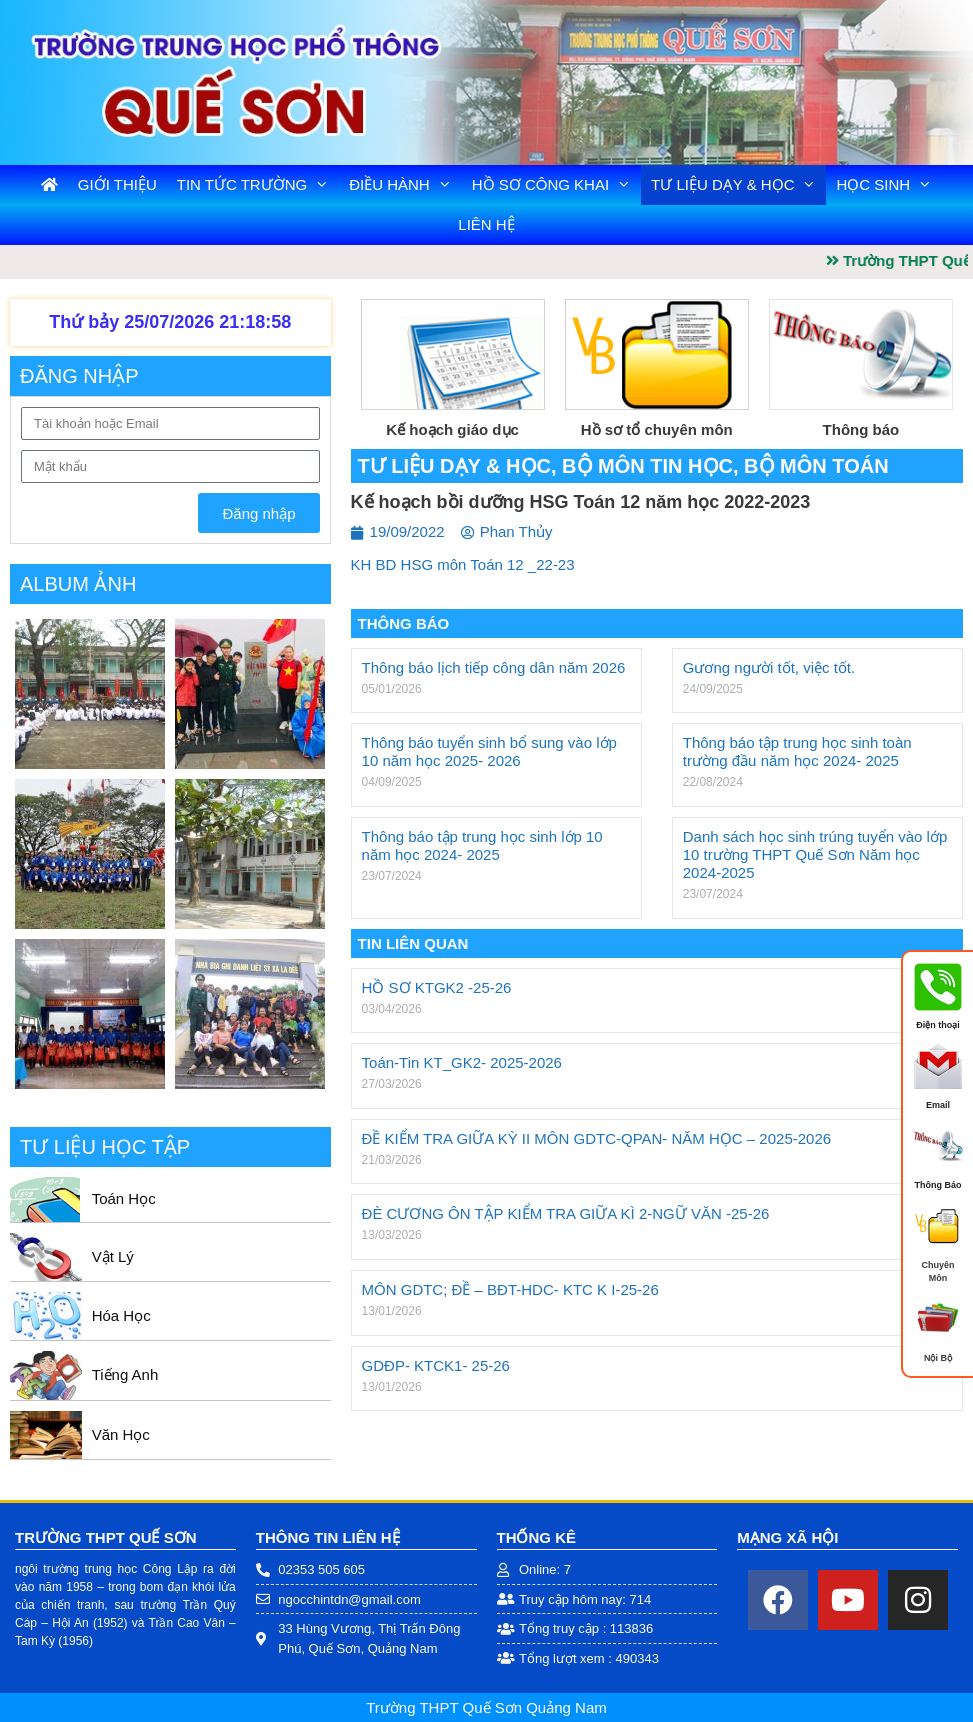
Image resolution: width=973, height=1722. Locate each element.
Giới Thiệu (117, 184)
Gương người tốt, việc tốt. (769, 667)
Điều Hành (405, 185)
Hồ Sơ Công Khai (556, 185)
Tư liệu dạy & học (738, 185)
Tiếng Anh (125, 1374)
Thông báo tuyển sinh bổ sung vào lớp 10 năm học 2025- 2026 (489, 751)
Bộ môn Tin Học (647, 466)
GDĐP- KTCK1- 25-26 (436, 1365)
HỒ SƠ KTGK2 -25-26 (437, 987)
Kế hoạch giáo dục (452, 429)
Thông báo (861, 429)
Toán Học (124, 1198)
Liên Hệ (486, 224)
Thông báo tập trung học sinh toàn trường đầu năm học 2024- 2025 (797, 751)
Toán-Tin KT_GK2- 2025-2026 (462, 1062)
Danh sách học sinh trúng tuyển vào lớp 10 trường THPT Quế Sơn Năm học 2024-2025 (815, 854)
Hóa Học (121, 1315)
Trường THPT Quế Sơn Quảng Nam (486, 1707)
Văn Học (121, 1434)
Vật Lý (113, 1256)
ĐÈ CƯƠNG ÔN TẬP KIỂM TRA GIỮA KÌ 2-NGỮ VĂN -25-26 (566, 1213)
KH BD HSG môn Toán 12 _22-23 (463, 564)
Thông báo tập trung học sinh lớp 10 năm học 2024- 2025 (482, 845)
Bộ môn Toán (816, 466)
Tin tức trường (258, 185)
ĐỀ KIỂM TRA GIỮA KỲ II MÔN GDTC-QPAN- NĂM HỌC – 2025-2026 (597, 1138)
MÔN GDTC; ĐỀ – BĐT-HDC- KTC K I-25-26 (510, 1289)
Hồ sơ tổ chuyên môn (657, 429)
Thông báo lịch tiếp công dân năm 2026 (494, 667)
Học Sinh (889, 185)
